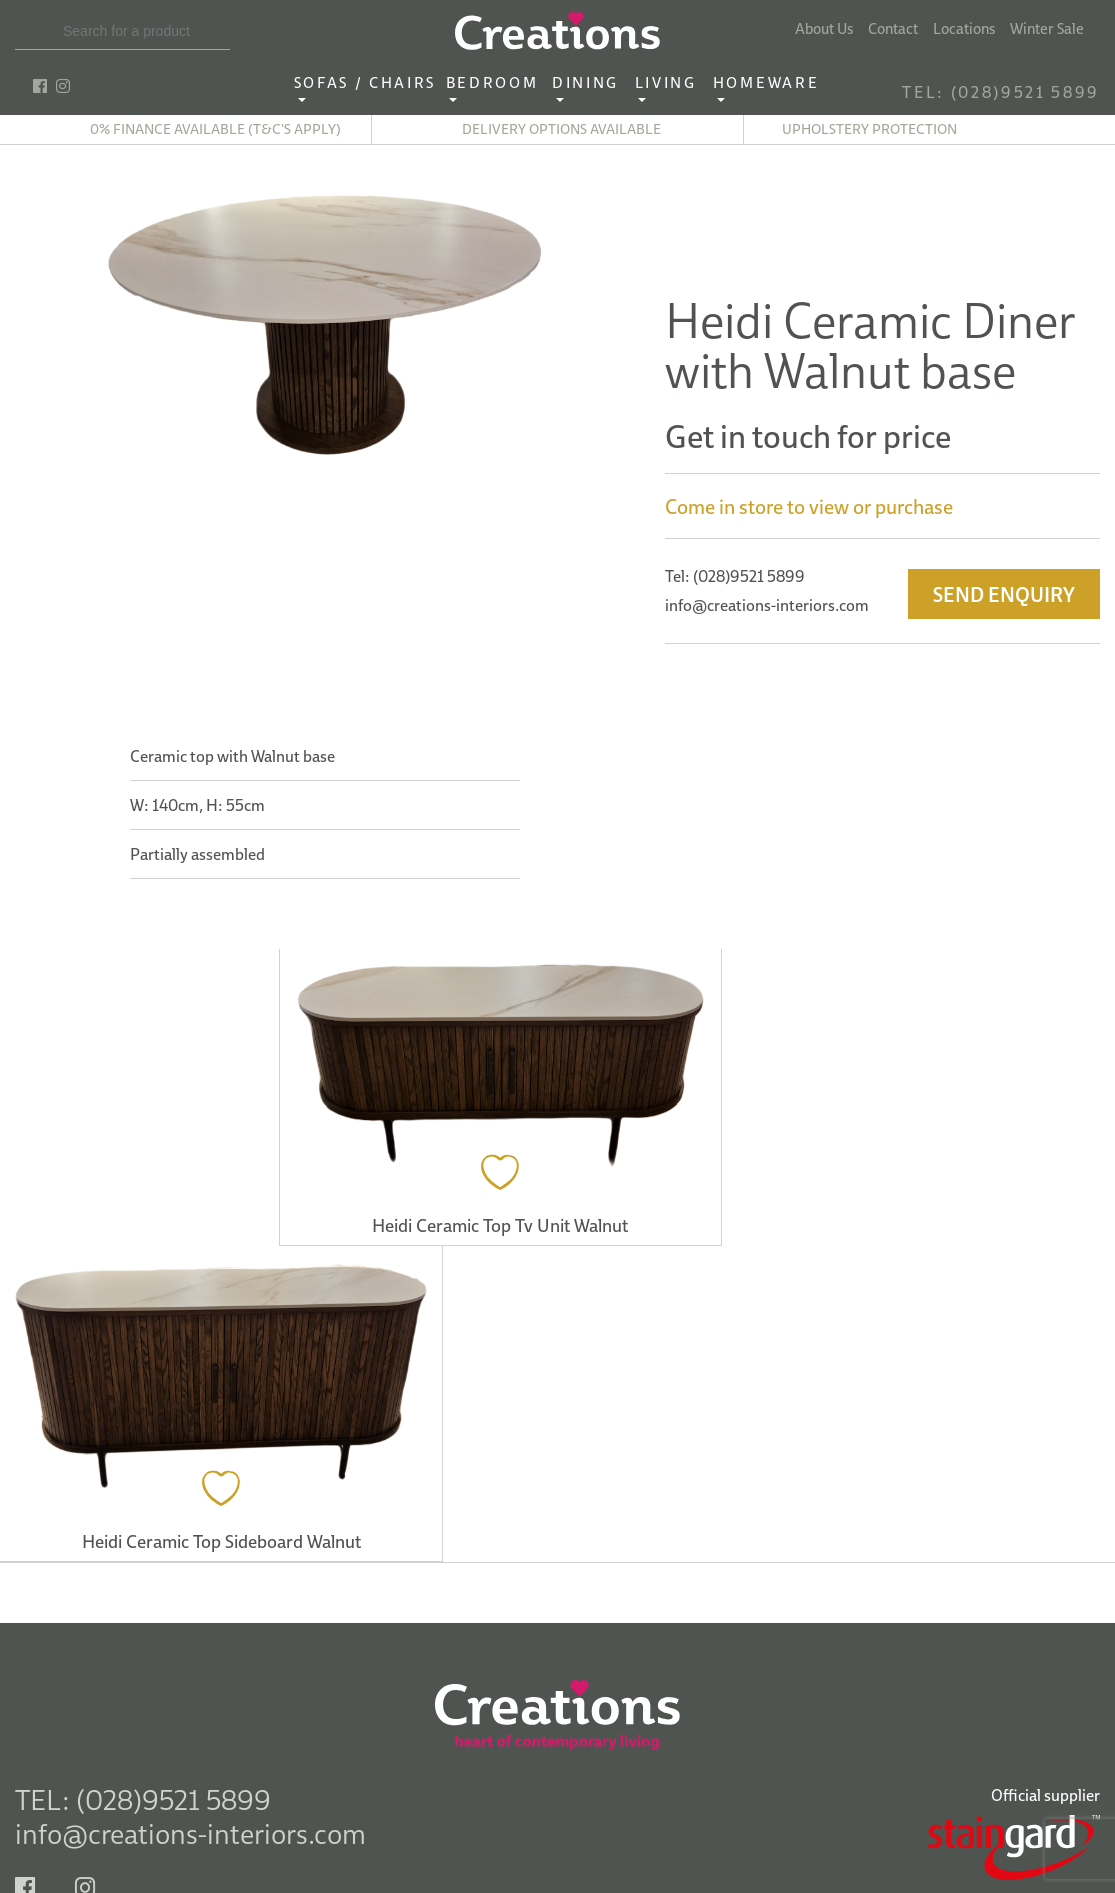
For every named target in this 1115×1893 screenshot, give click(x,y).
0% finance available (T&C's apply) (215, 129)
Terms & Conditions (91, 1823)
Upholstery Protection (869, 129)
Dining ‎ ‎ (591, 83)
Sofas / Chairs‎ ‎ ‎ (368, 83)
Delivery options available (561, 129)
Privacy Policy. (613, 1876)
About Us (824, 29)
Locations (964, 29)
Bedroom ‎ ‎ (498, 83)
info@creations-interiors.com (767, 598)
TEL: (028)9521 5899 (1001, 92)
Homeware (766, 83)
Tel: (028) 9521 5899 (86, 1742)
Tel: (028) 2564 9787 (736, 1742)
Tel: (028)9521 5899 (735, 569)
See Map (43, 1681)
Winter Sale (1047, 29)
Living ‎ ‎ (671, 83)
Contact (893, 29)
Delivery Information (275, 1823)
